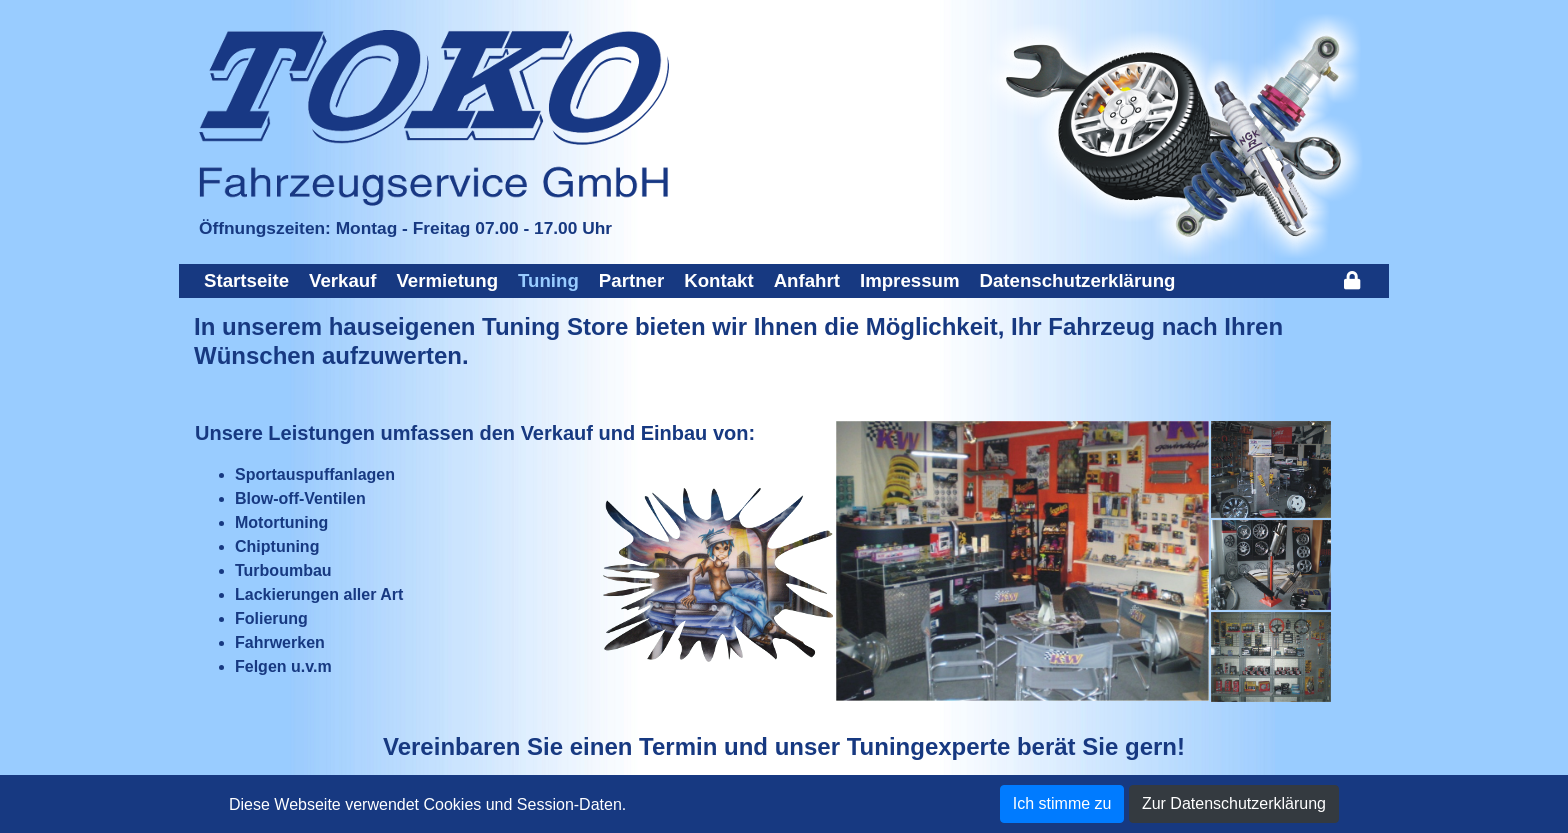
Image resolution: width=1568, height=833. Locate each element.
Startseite (246, 280)
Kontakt (718, 280)
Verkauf (342, 280)
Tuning (548, 280)
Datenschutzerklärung (1078, 280)
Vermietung (447, 280)
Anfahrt (807, 280)
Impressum (910, 280)
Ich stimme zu (1062, 803)
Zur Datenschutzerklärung (1234, 803)
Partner (631, 280)
